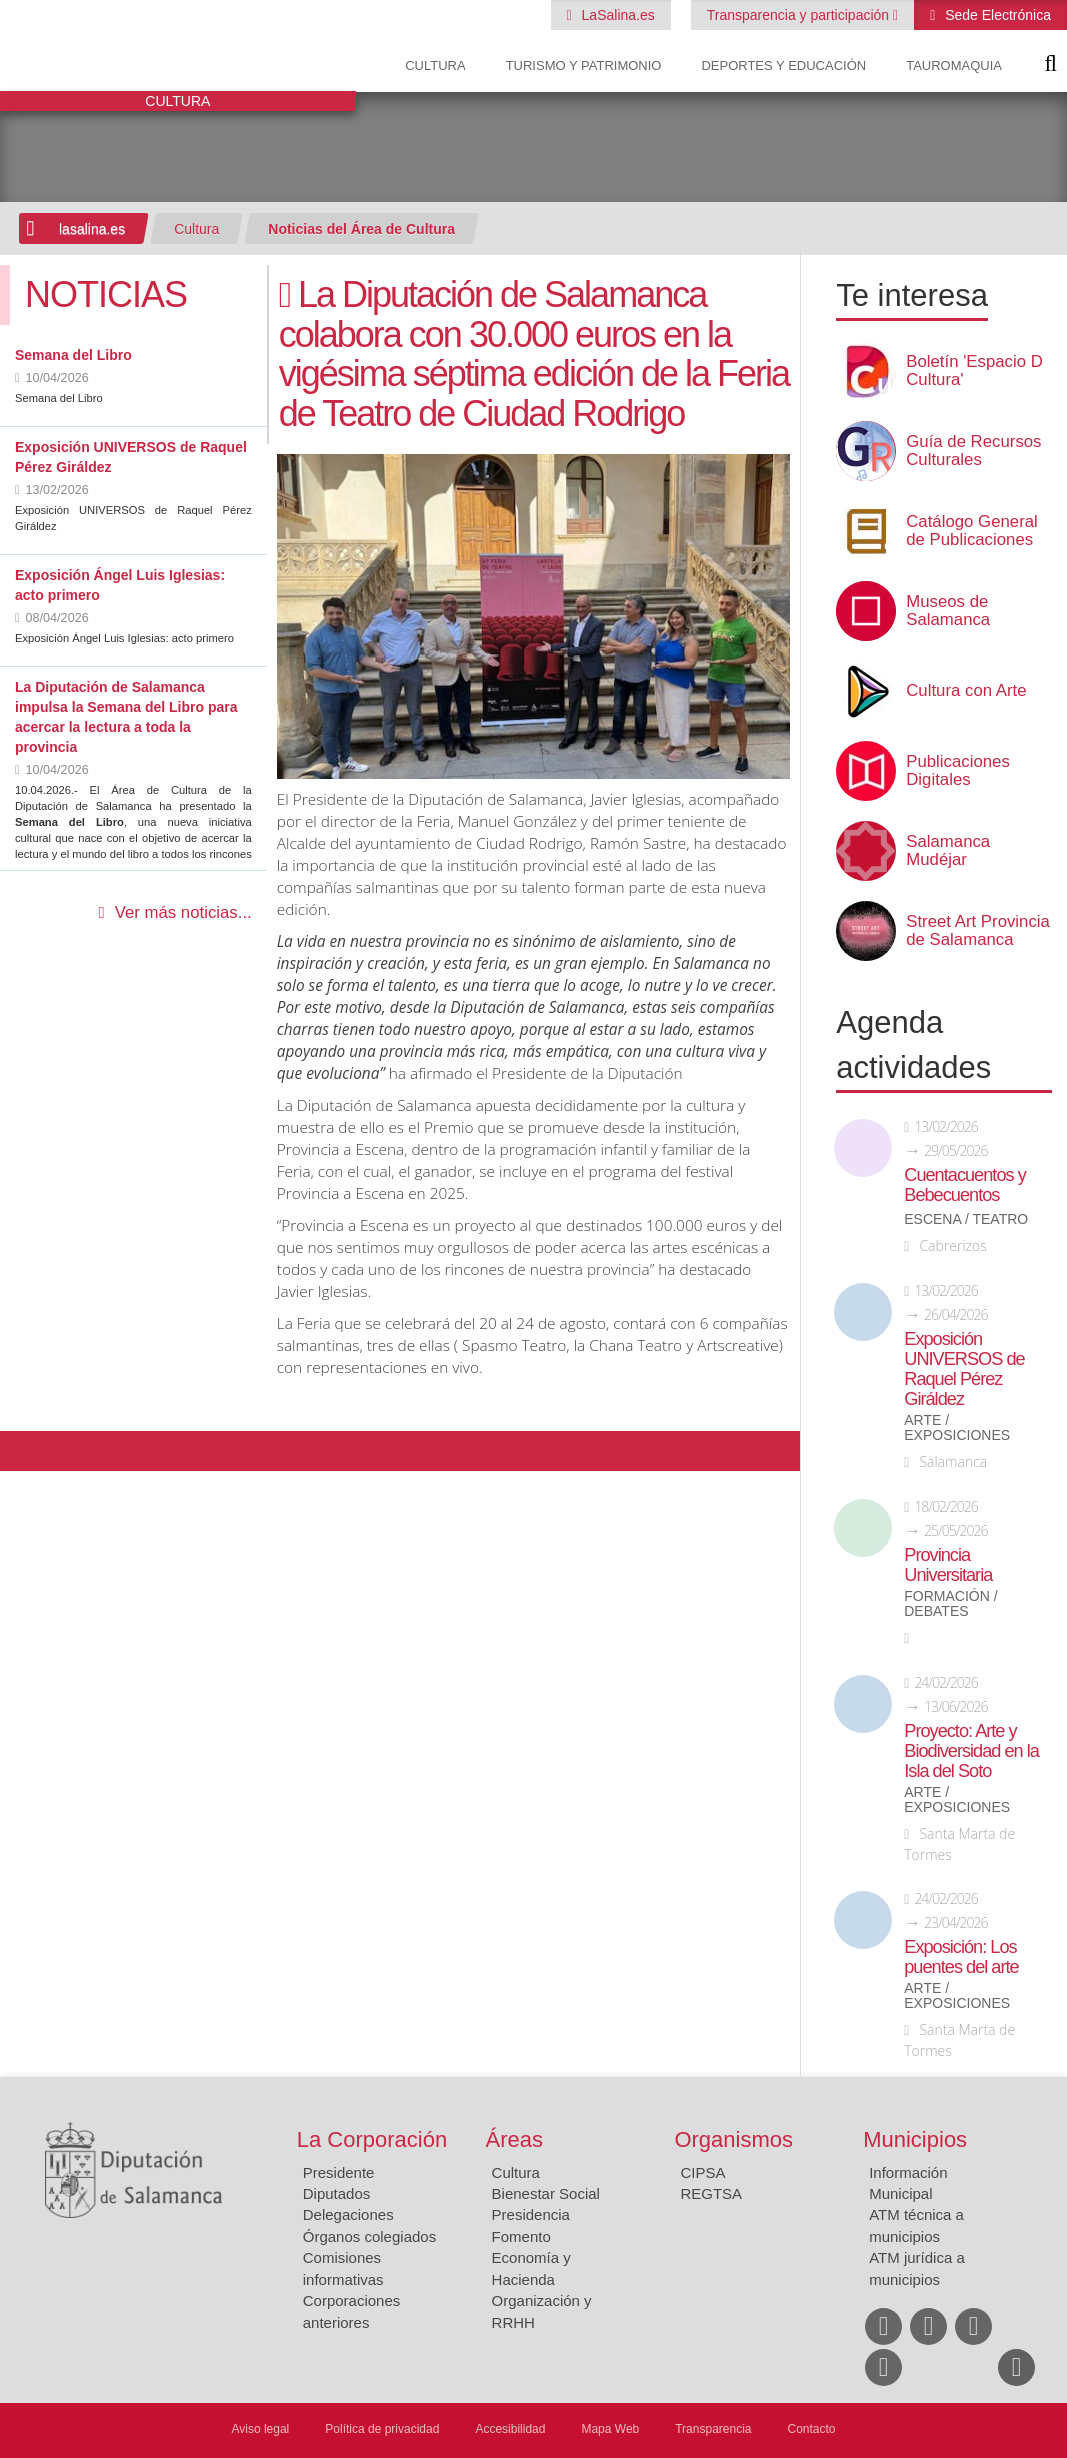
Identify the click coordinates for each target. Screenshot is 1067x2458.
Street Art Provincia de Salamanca (978, 931)
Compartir (25, 1451)
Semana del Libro (73, 355)
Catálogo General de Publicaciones (972, 531)
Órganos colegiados (369, 2236)
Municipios (915, 2139)
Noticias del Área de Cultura (361, 229)
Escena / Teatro (966, 1219)
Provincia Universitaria (948, 1565)
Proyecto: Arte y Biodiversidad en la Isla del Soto (971, 1751)
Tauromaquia (954, 65)
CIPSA (702, 2172)
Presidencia (531, 2214)
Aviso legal (260, 2429)
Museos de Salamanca (948, 611)
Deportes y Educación (783, 65)
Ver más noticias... (183, 912)
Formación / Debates (950, 1604)
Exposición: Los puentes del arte (961, 1957)
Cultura (435, 65)
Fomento (521, 2236)
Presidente (339, 2172)
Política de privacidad (382, 2429)
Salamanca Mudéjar (948, 851)
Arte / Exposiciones (957, 1428)
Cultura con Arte (966, 691)
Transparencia (713, 2429)
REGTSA (711, 2193)
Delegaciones (348, 2214)
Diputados (337, 2193)
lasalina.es (92, 229)
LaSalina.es (616, 15)
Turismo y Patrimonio (584, 65)
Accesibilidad (510, 2429)
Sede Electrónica (996, 15)
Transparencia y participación (800, 15)
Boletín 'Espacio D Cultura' (974, 371)
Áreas (514, 2139)
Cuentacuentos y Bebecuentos (965, 1185)
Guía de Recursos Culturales (973, 451)
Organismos (733, 2139)
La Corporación (372, 2139)
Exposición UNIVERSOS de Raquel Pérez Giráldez (964, 1369)
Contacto (812, 2429)
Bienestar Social (546, 2193)
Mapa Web (610, 2429)
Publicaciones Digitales (958, 771)
